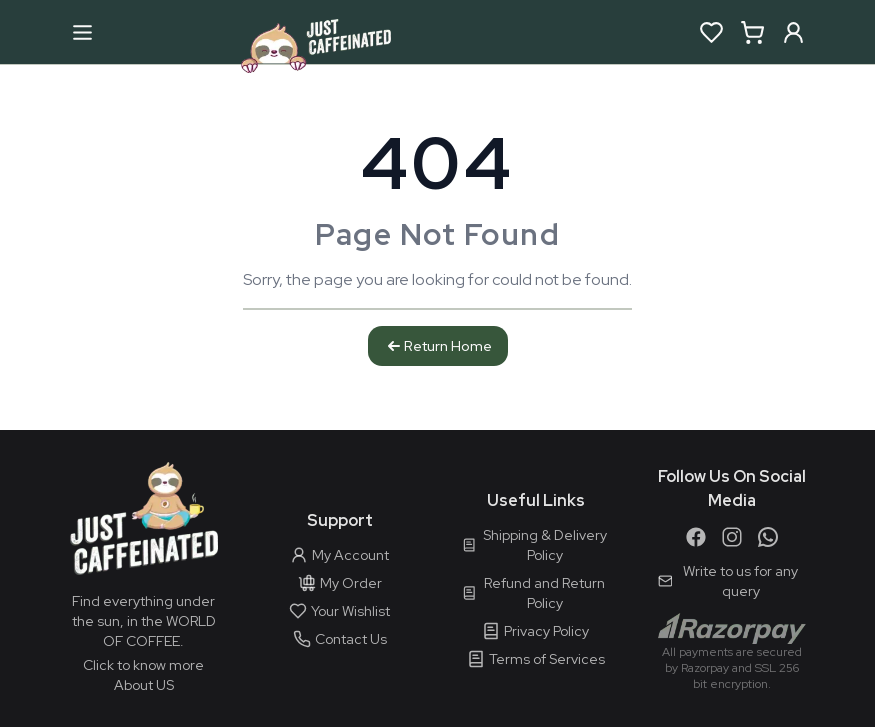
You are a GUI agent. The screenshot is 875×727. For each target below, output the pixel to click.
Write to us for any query (728, 581)
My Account (339, 555)
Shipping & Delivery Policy (534, 545)
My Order (340, 583)
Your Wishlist (339, 611)
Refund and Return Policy (534, 593)
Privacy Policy (535, 631)
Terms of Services (536, 659)
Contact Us (340, 639)
